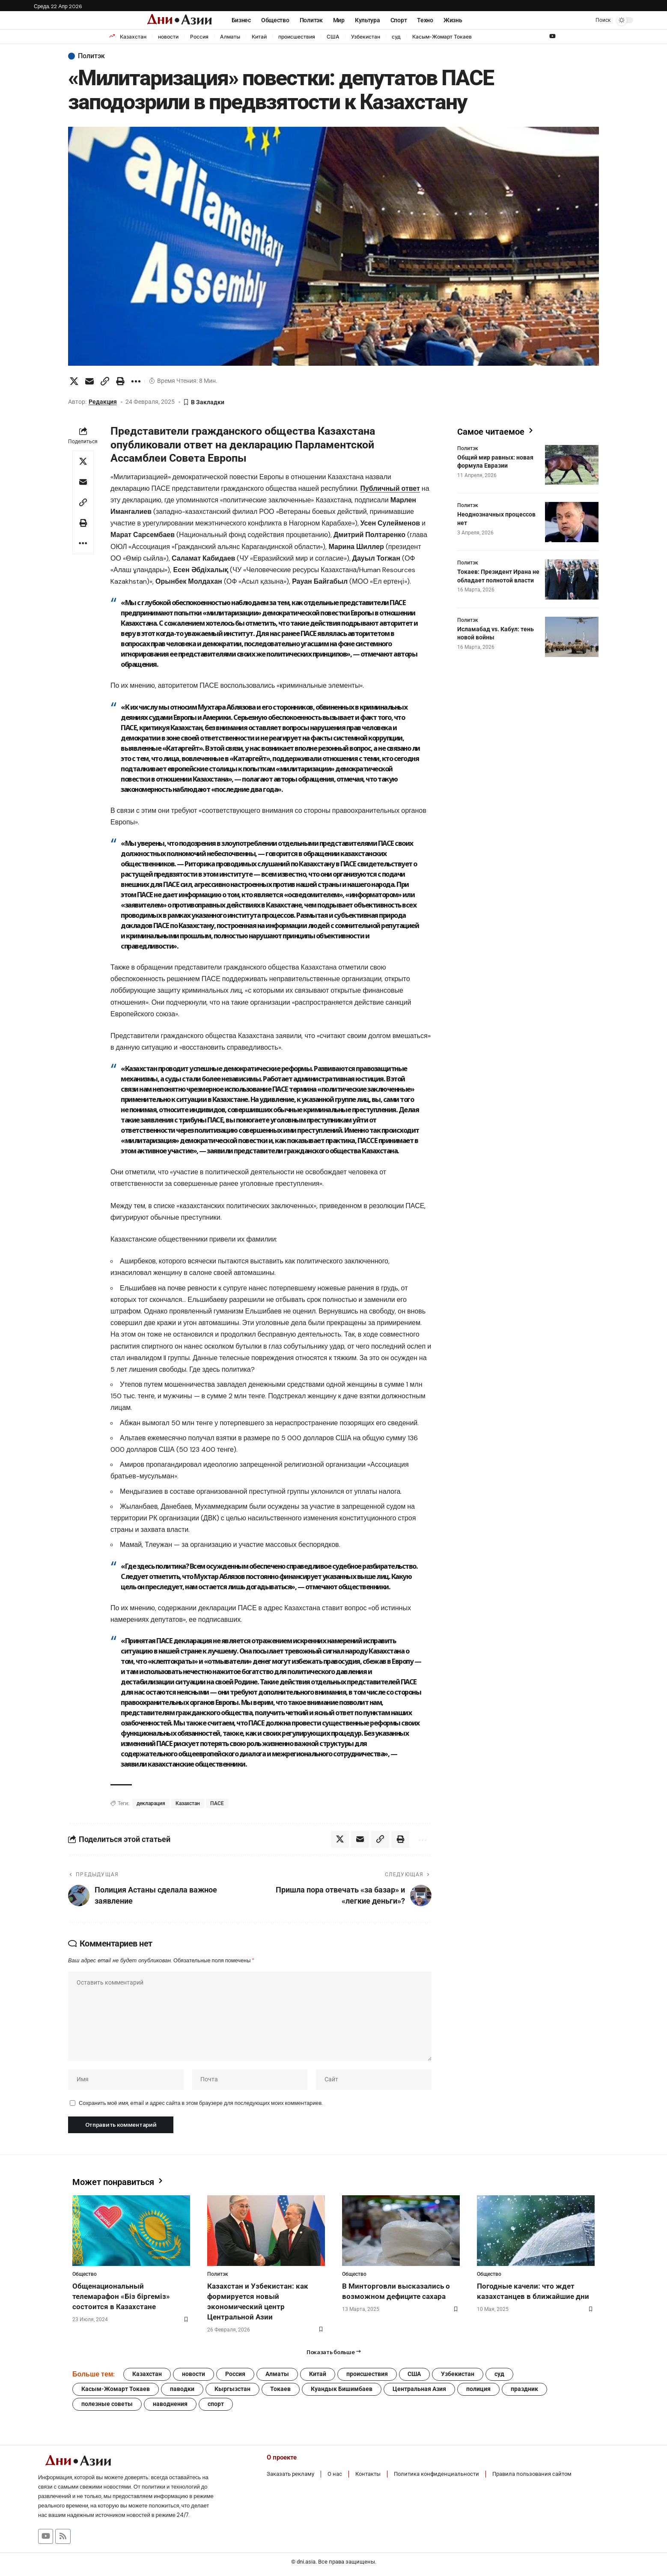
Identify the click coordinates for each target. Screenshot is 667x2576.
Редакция (103, 401)
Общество (84, 2275)
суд (396, 36)
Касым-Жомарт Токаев (442, 36)
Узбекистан (365, 36)
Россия (199, 36)
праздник (525, 2389)
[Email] (89, 381)
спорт (216, 2404)
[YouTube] (552, 36)
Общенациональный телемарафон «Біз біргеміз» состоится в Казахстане (121, 2296)
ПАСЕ (217, 1803)
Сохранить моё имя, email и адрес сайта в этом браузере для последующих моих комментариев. (200, 2103)
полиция (479, 2389)
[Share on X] (74, 381)
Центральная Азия (420, 2389)
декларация (151, 1803)
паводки (182, 2389)
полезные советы (107, 2404)
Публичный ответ (390, 488)
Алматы (230, 36)
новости (168, 36)
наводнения (170, 2404)
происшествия (296, 36)
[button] (597, 20)
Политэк (91, 56)
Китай (259, 36)
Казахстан (133, 36)
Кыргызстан (232, 2389)
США (333, 36)
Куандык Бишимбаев (342, 2389)
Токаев (281, 2389)
